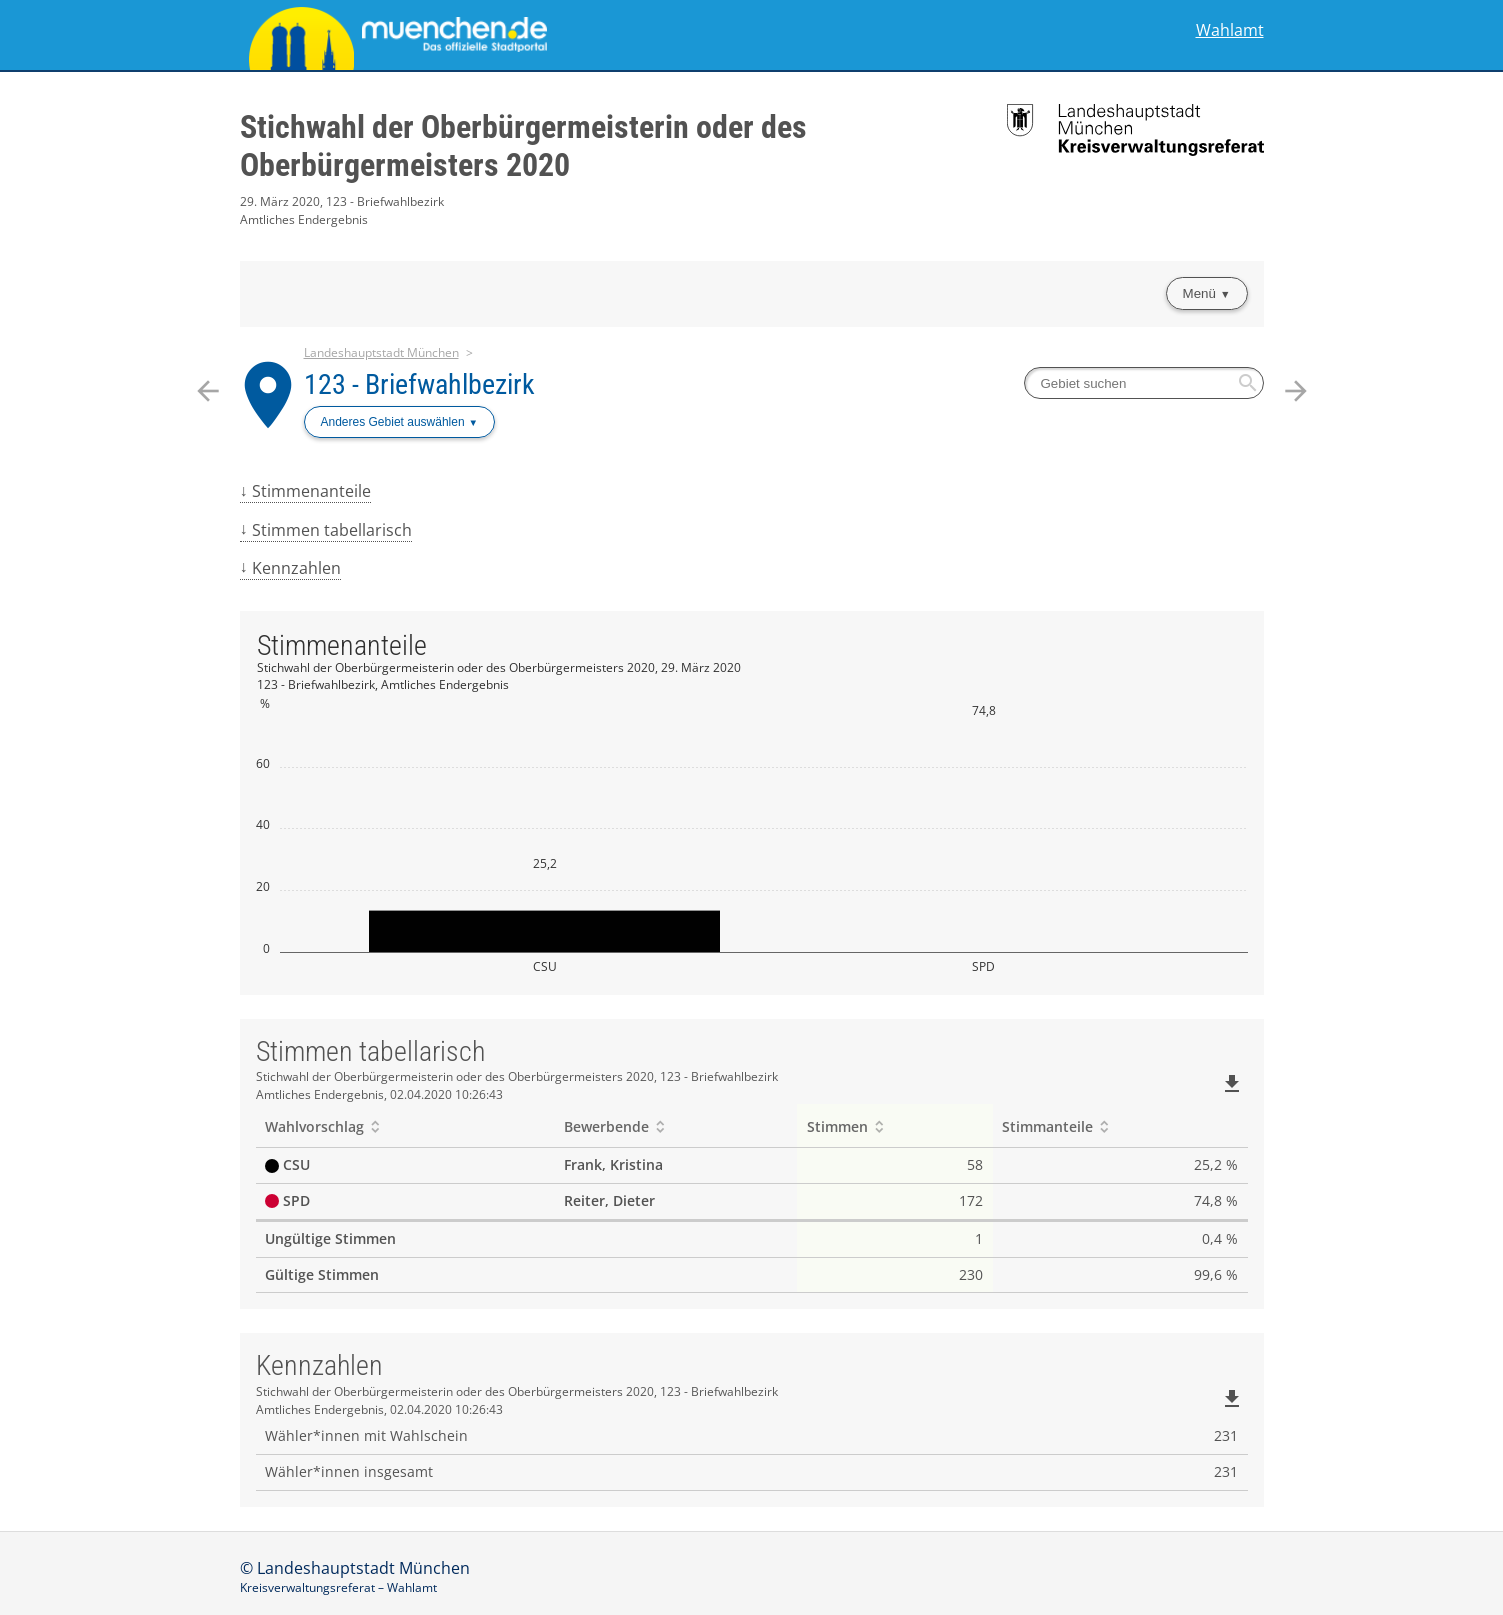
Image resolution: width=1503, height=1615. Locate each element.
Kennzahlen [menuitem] (296, 568)
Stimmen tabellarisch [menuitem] (332, 530)
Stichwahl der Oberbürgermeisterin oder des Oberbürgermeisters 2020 (523, 146)
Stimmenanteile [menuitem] (311, 491)
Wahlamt (1230, 30)
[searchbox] (1144, 383)
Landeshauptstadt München (381, 352)
